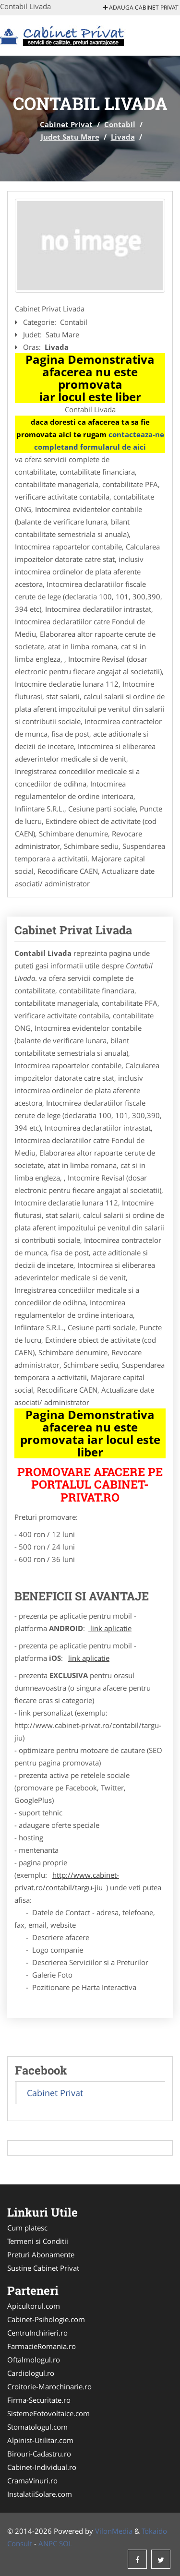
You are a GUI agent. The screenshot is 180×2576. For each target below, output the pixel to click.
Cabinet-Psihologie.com (46, 2319)
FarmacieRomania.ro (41, 2346)
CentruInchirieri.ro (37, 2332)
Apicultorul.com (33, 2306)
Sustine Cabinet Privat (43, 2268)
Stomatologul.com (37, 2426)
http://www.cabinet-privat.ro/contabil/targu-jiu (66, 1881)
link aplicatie (110, 1628)
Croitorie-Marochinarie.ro (49, 2386)
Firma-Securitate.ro (39, 2400)
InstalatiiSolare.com (39, 2494)
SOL (65, 2543)
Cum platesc (27, 2227)
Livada (123, 137)
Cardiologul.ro (30, 2373)
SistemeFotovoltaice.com (48, 2413)
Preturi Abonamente (40, 2254)
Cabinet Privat (66, 124)
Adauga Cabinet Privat (141, 7)
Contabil (119, 124)
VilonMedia (113, 2531)
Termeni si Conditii (37, 2241)
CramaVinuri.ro (32, 2480)
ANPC (47, 2543)
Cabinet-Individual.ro (41, 2467)
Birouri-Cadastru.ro (39, 2453)
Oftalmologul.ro (33, 2359)
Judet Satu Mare (70, 137)
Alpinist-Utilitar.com (40, 2440)
